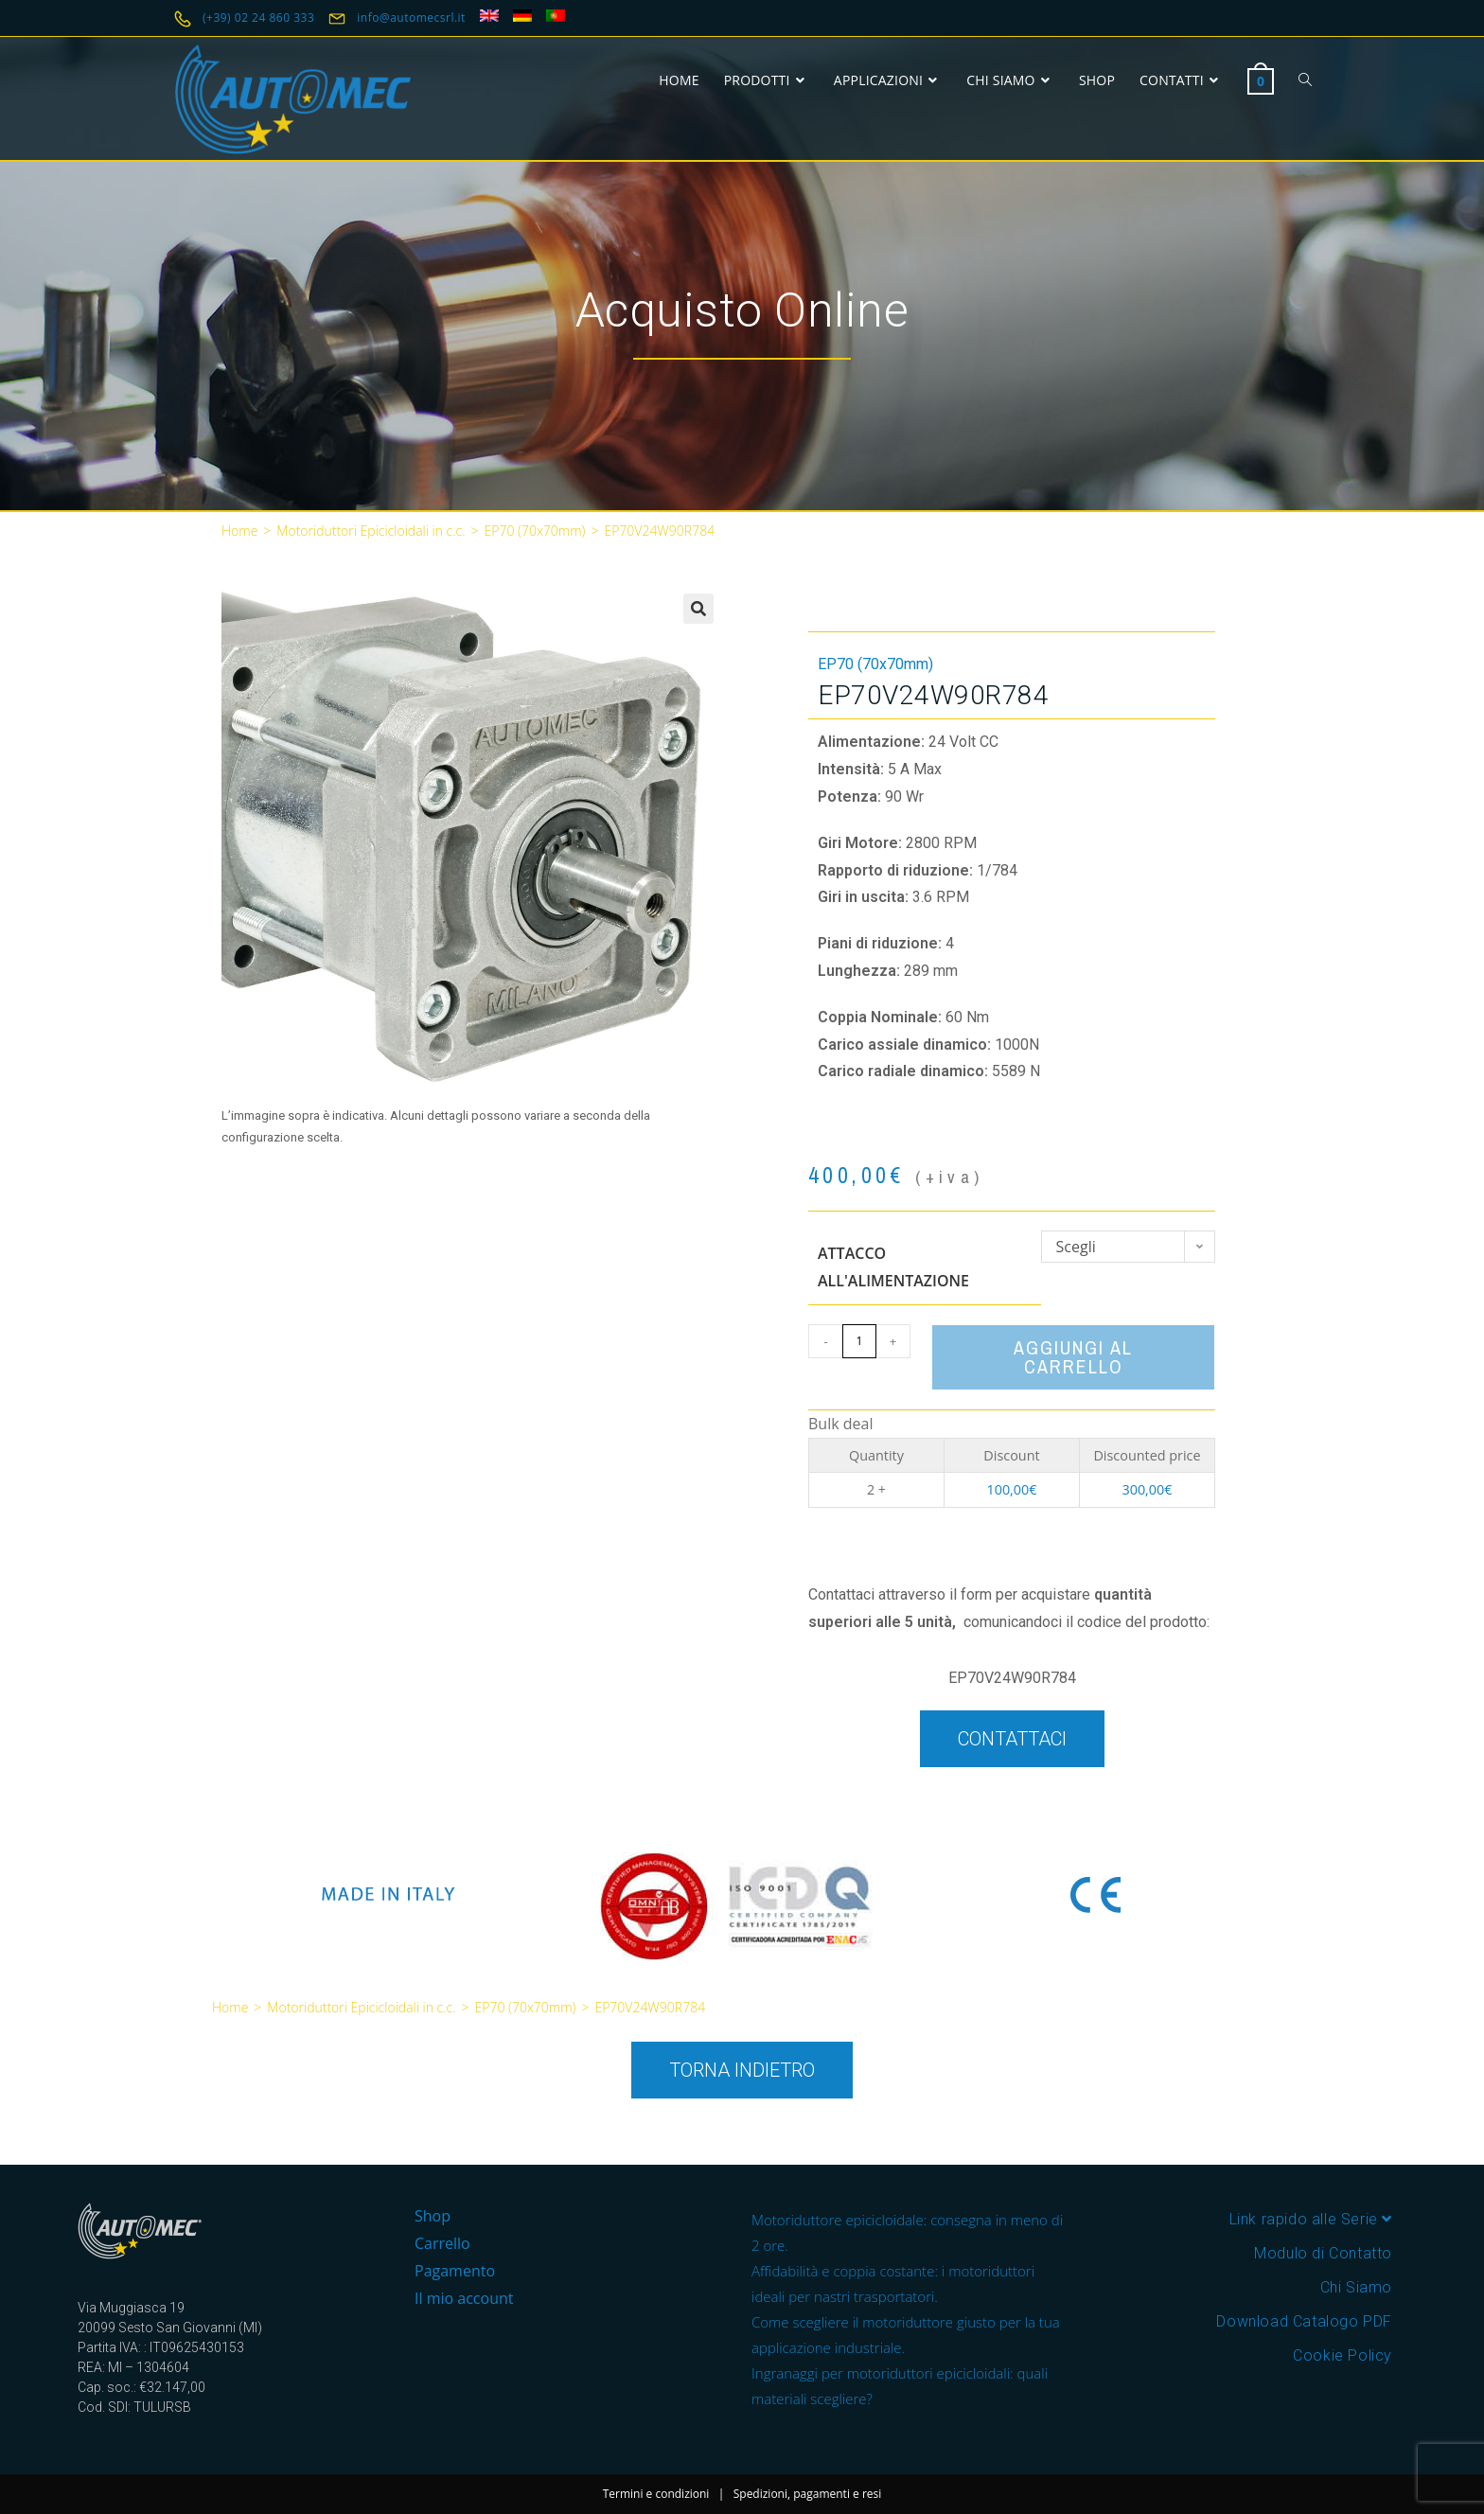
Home (239, 531)
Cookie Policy (1342, 2355)
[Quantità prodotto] (859, 1341)
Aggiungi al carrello (1073, 1357)
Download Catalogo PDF (1304, 2321)
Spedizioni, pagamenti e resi (807, 2494)
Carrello (442, 2243)
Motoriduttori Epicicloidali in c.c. (370, 531)
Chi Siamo (1356, 2287)
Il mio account (464, 2298)
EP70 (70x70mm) (535, 531)
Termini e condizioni (656, 2494)
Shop (432, 2215)
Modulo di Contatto (1323, 2253)
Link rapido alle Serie (1310, 2219)
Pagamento (455, 2270)
